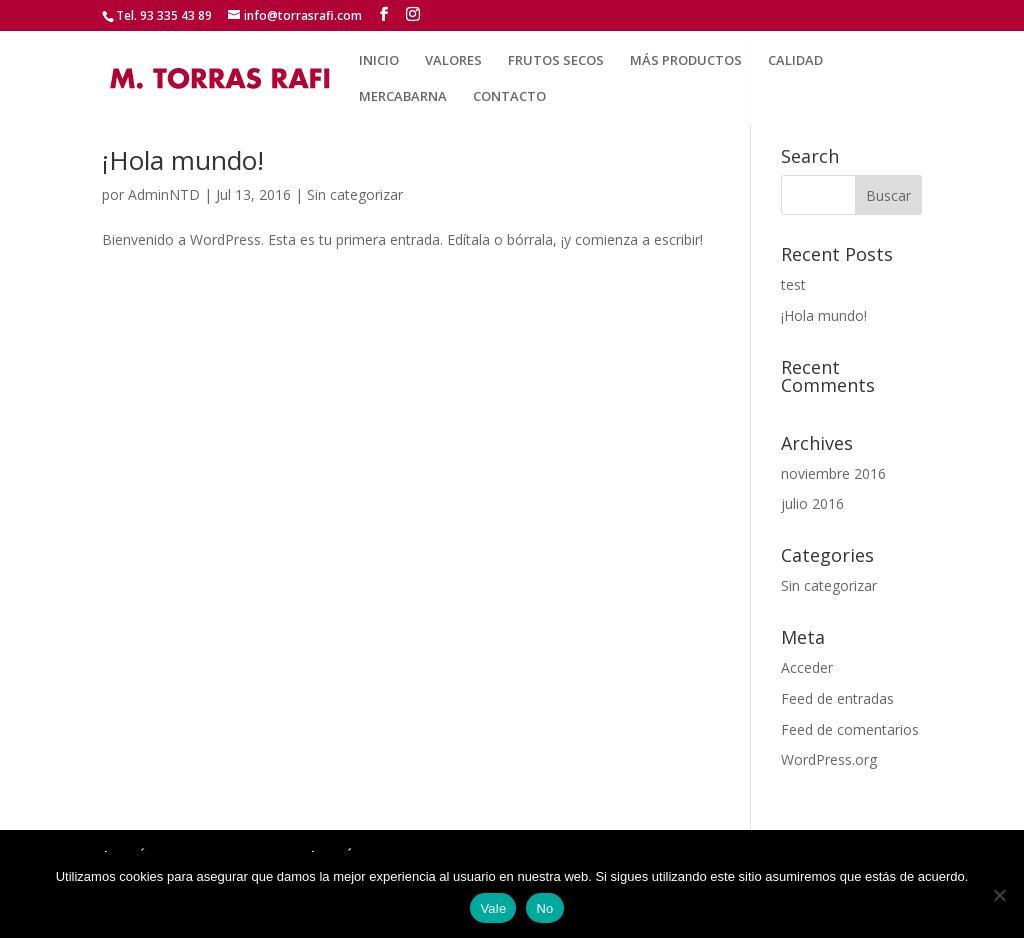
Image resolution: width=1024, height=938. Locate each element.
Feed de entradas (837, 698)
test (793, 284)
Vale (493, 908)
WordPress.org (829, 759)
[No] (999, 895)
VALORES (453, 61)
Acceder (807, 667)
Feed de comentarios (850, 729)
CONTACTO (509, 97)
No (544, 908)
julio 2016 (812, 503)
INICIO (379, 61)
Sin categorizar (355, 194)
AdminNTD (164, 194)
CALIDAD (795, 61)
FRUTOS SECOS (556, 61)
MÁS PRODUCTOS (686, 61)
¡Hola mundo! (183, 160)
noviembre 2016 (833, 473)
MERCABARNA (403, 97)
